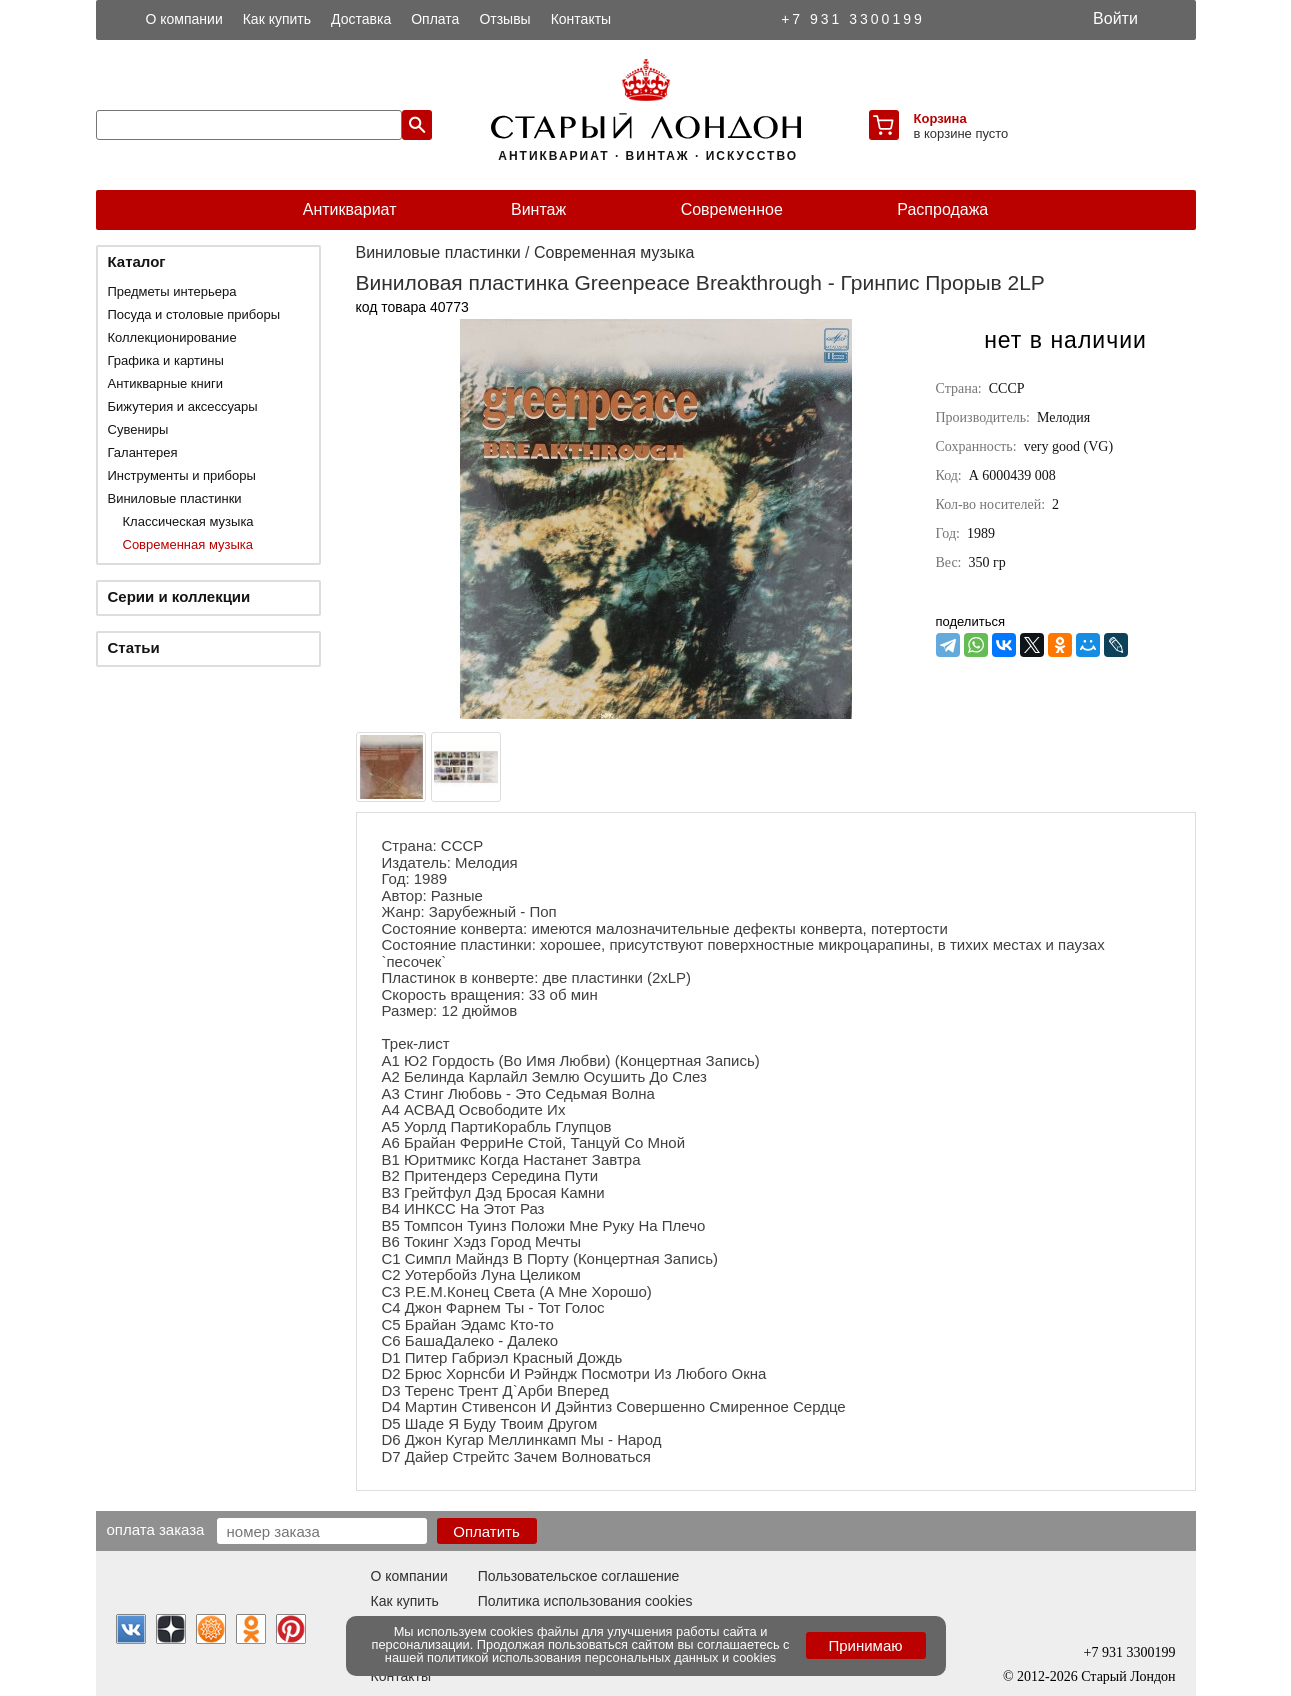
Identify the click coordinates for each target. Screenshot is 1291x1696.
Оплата (435, 19)
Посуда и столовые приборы (194, 314)
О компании (184, 19)
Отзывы (504, 19)
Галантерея (143, 452)
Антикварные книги (165, 383)
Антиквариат (350, 209)
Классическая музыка (188, 521)
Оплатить (486, 1531)
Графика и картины (166, 360)
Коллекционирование (172, 337)
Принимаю (865, 1645)
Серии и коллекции (179, 596)
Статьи (134, 647)
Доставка (361, 19)
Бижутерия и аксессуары (183, 406)
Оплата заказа (156, 1529)
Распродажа (942, 209)
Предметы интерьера (172, 291)
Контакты (581, 19)
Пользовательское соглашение (579, 1576)
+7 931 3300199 (853, 19)
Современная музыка (188, 544)
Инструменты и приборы (182, 475)
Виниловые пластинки (175, 498)
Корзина (940, 118)
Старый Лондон (1128, 1676)
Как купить (277, 19)
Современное (732, 209)
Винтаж (538, 209)
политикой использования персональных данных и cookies (601, 1657)
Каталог (137, 261)
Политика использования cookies (585, 1601)
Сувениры (138, 429)
